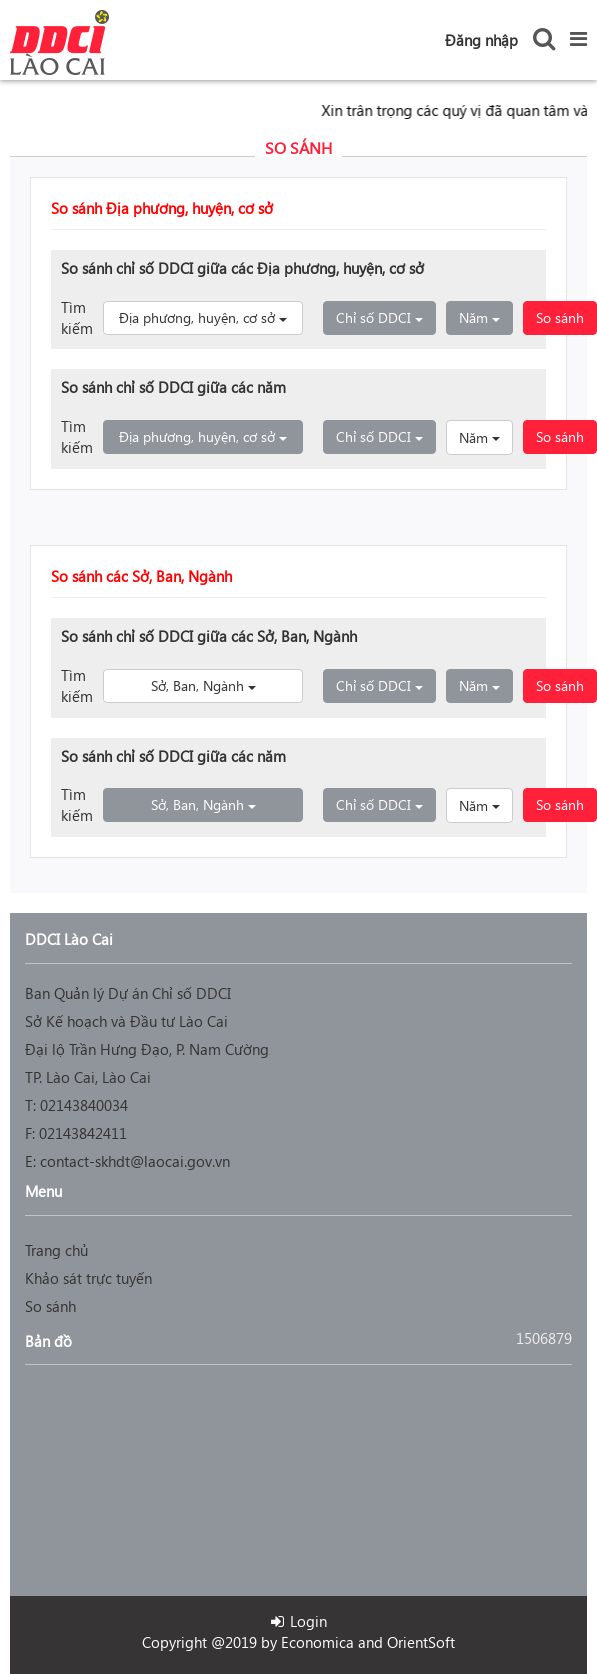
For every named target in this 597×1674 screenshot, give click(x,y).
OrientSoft (421, 1642)
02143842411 (83, 1133)
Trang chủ (56, 1250)
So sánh (560, 317)
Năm (486, 317)
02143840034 (84, 1105)
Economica (317, 1642)
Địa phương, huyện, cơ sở (211, 317)
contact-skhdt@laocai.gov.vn (135, 1161)
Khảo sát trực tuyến (88, 1278)
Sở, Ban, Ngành (227, 685)
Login (299, 1621)
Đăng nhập (481, 40)
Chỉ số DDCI (386, 317)
